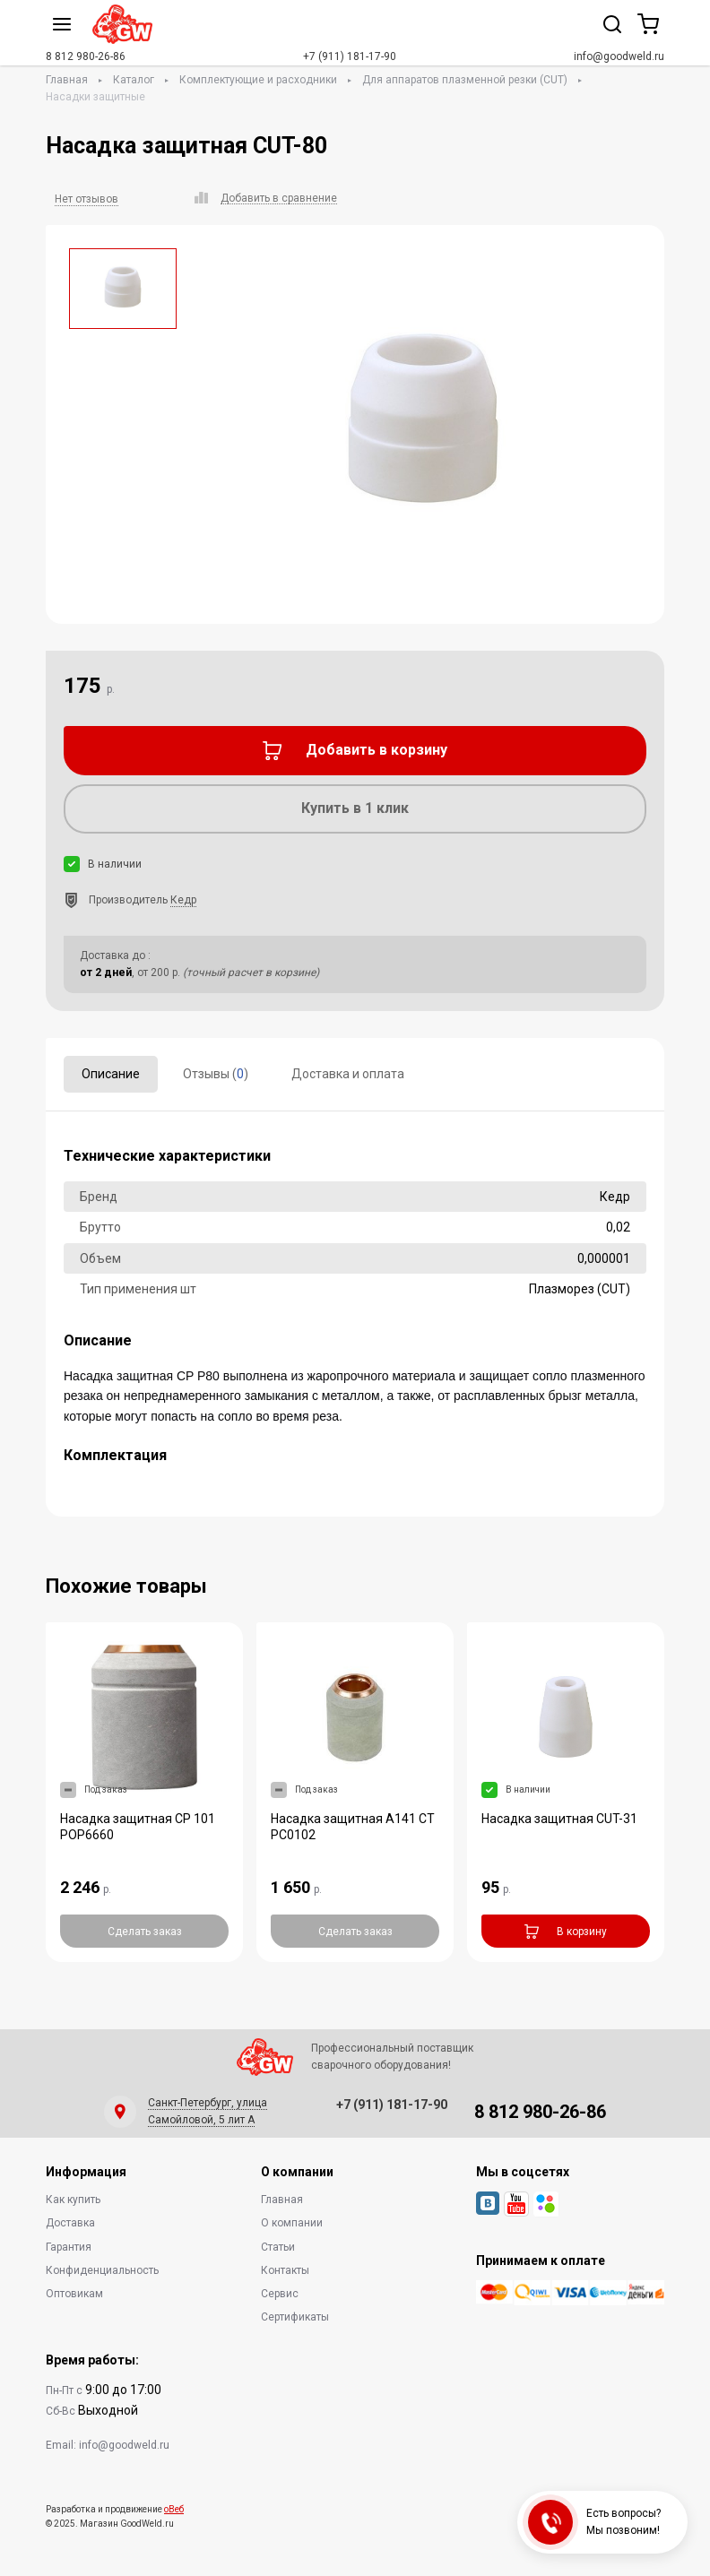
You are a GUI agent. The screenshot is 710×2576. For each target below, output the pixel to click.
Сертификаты (295, 2317)
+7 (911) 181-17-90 (349, 56)
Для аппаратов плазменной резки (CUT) (464, 79)
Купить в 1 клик (355, 808)
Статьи (278, 2247)
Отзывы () (215, 1074)
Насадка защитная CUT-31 (559, 1818)
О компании (292, 2223)
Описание (111, 1074)
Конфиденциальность (102, 2270)
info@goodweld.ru (619, 56)
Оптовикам (74, 2293)
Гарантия (68, 2247)
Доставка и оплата (347, 1074)
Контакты (285, 2270)
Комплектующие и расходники (258, 79)
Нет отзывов (86, 199)
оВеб (174, 2509)
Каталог (133, 79)
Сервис (280, 2293)
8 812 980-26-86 (86, 56)
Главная (67, 79)
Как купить (73, 2199)
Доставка (70, 2223)
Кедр (183, 900)
